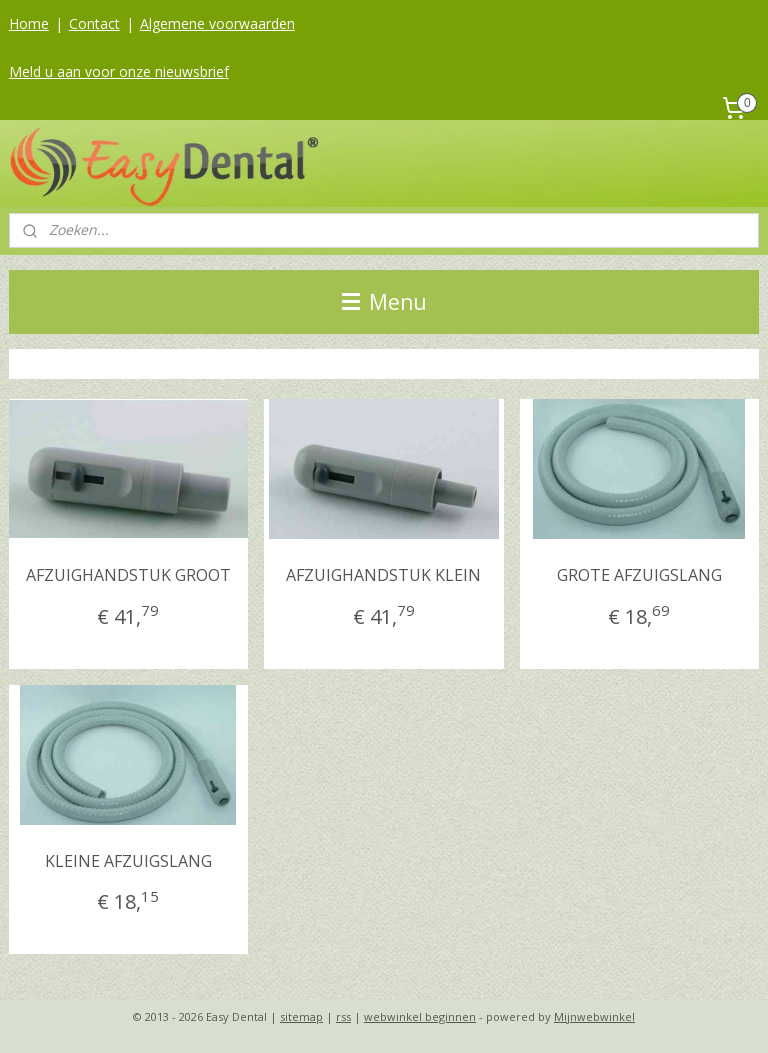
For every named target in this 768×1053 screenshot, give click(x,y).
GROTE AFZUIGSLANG (639, 575)
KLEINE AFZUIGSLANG (128, 861)
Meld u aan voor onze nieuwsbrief (119, 71)
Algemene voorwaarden (217, 23)
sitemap (301, 1016)
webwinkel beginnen (420, 1016)
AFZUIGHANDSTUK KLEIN (383, 575)
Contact (94, 23)
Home (29, 23)
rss (343, 1016)
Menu (384, 302)
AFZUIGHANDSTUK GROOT (128, 575)
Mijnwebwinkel (594, 1016)
